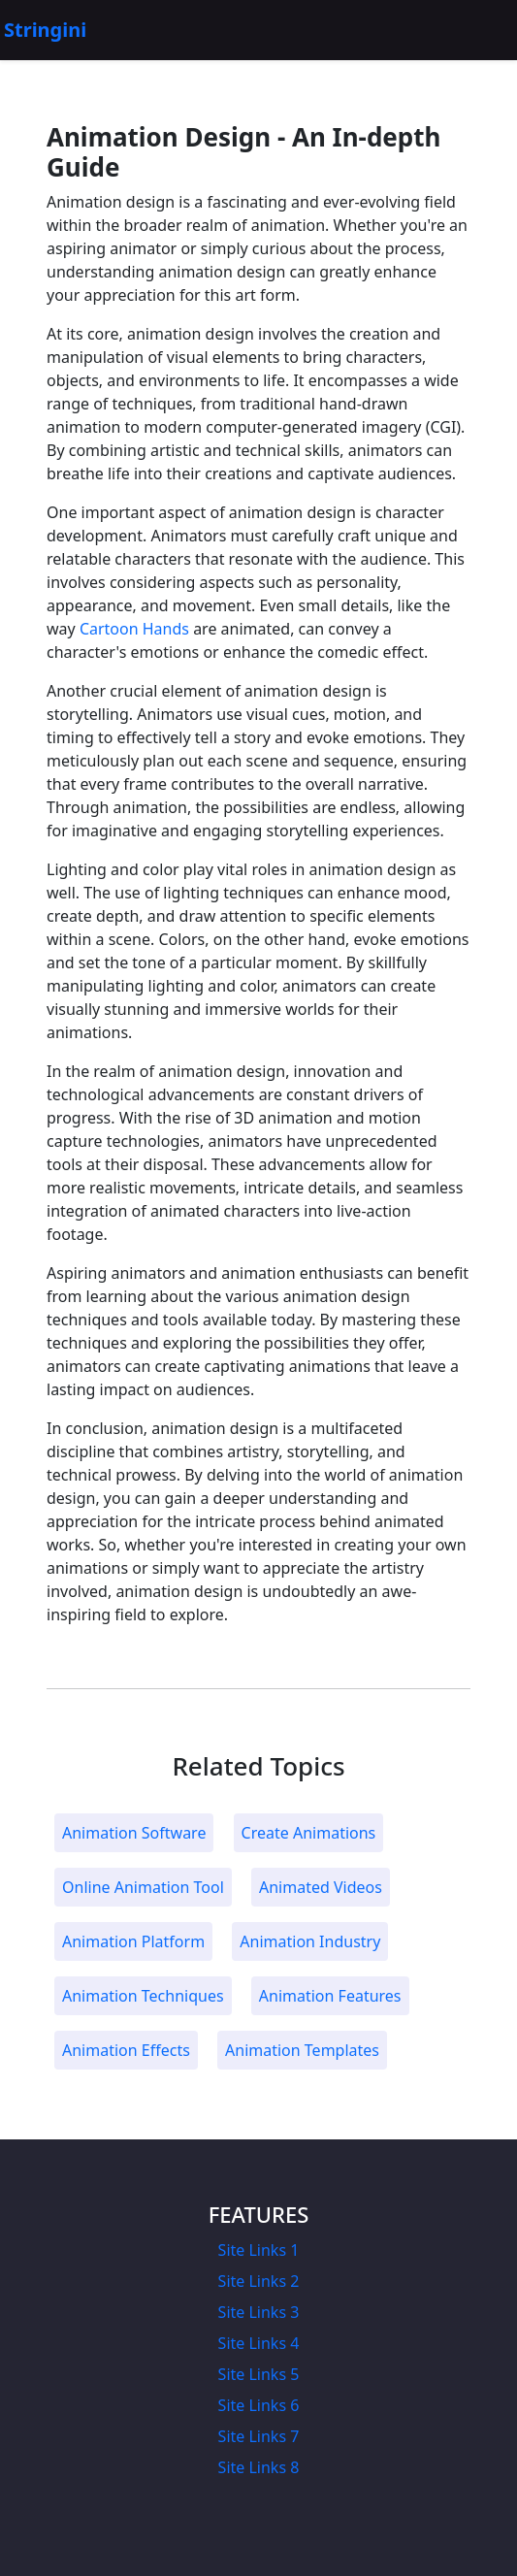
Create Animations (309, 1832)
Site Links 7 (259, 2436)
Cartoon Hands (134, 628)
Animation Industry (310, 1941)
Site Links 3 (259, 2312)
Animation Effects (126, 2050)
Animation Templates (302, 2050)
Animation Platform (133, 1941)
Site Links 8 (259, 2467)
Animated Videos (320, 1887)
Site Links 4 (259, 2343)
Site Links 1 (259, 2250)
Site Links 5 (259, 2374)
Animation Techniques (143, 1995)
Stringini (45, 29)
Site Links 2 (259, 2281)
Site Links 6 (259, 2405)
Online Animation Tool (143, 1887)
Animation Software (134, 1832)
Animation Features (330, 1995)
